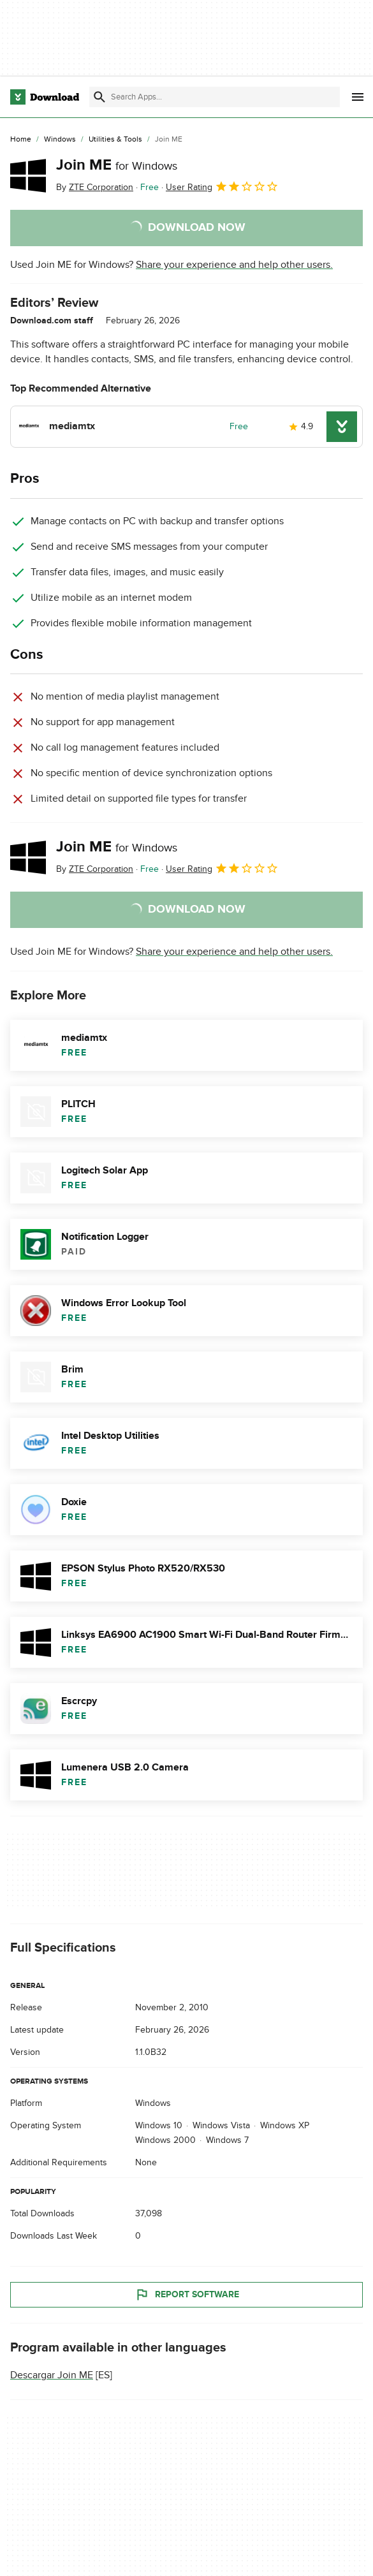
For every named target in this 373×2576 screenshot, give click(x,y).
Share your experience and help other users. (234, 264)
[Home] (20, 139)
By (94, 187)
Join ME (116, 165)
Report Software (187, 2294)
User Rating (222, 186)
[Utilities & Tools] (115, 139)
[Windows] (60, 139)
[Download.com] (44, 97)
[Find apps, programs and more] (214, 97)
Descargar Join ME (51, 2375)
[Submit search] (99, 97)
